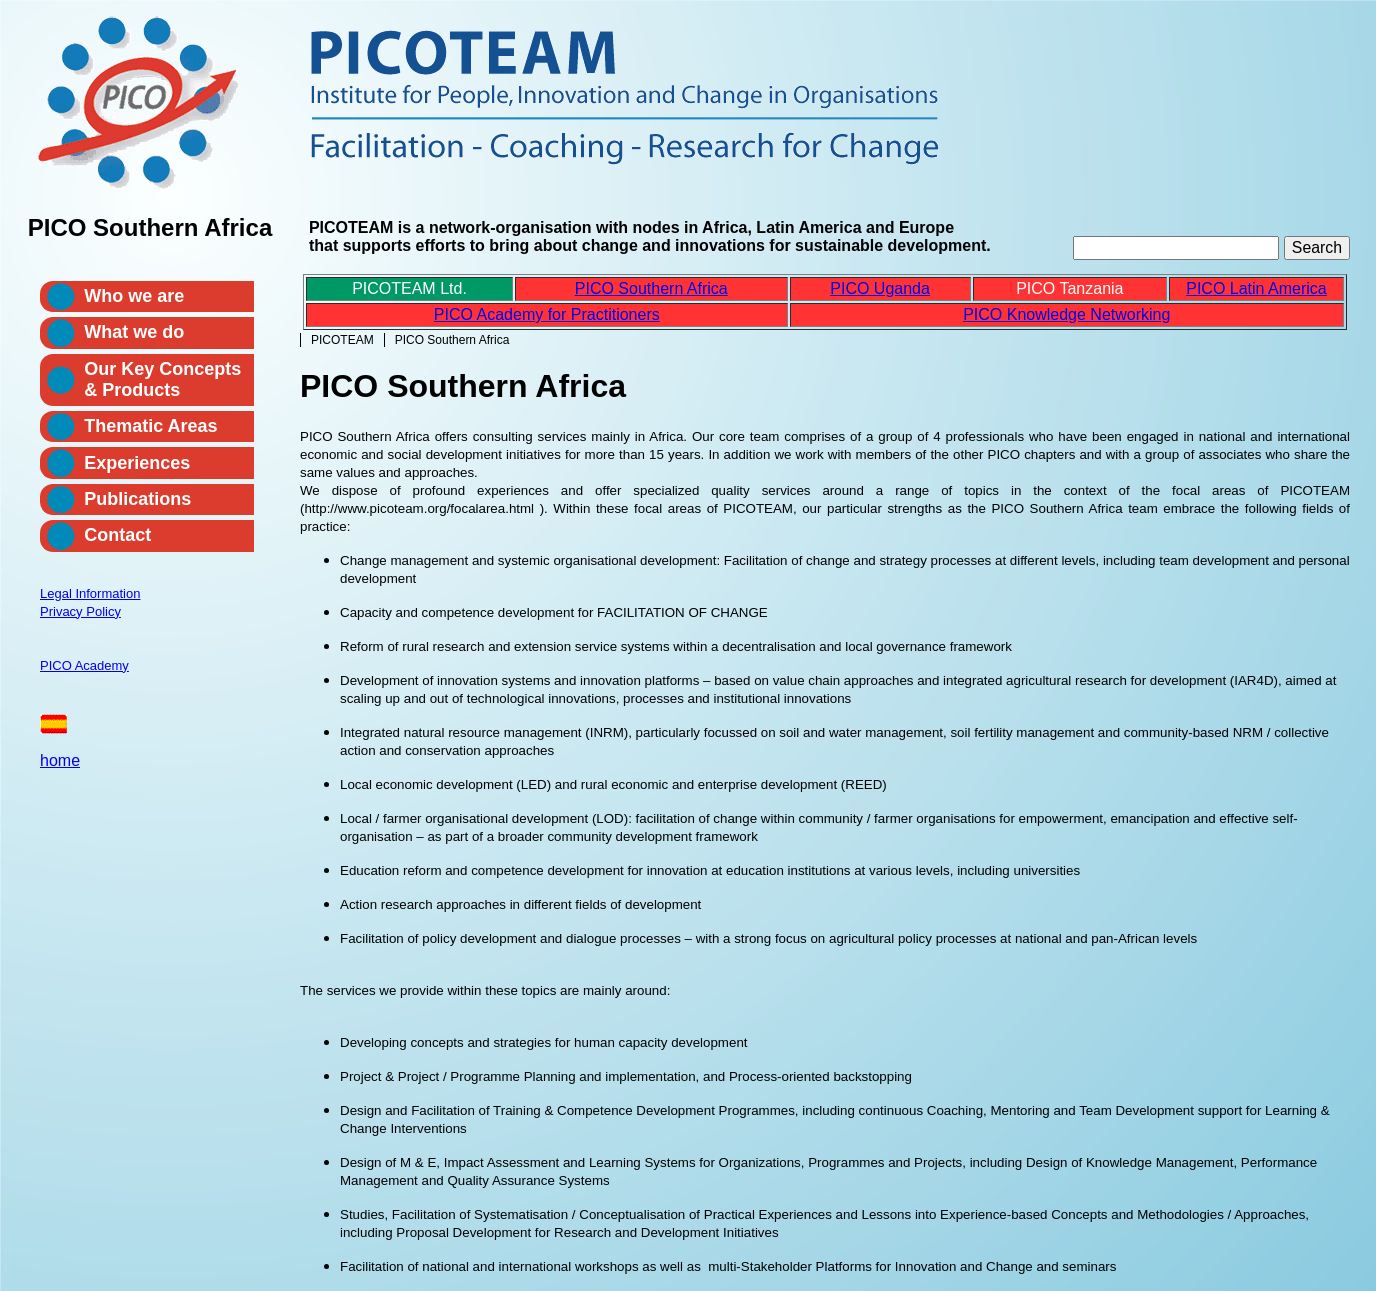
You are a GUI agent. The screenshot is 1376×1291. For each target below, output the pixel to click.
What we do (134, 332)
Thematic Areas (150, 426)
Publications (137, 499)
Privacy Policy (80, 611)
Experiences (137, 463)
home (60, 760)
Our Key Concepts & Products (162, 379)
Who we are (134, 296)
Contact (117, 535)
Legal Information (90, 593)
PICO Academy (84, 665)
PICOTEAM (342, 340)
